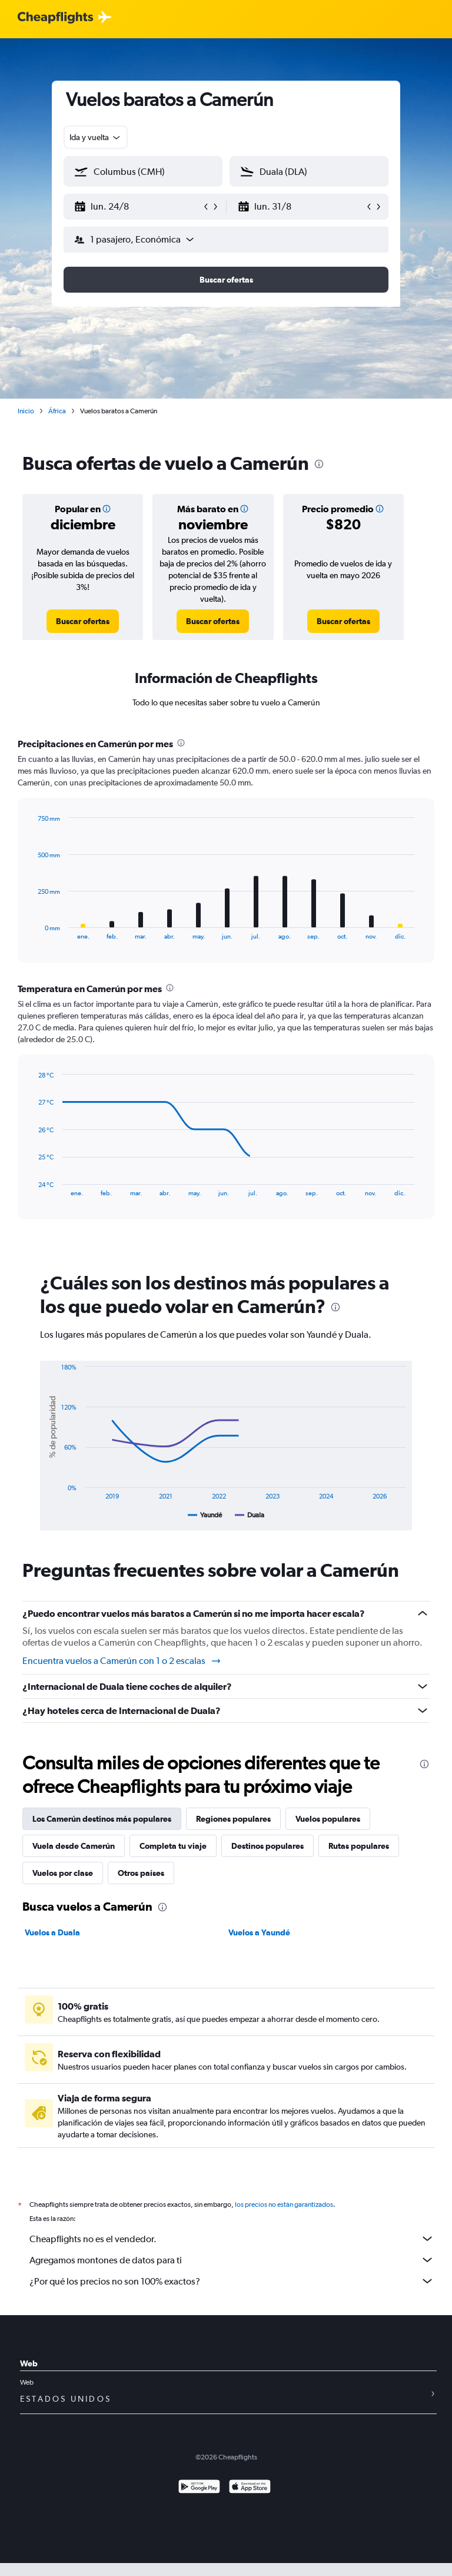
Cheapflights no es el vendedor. (231, 2239)
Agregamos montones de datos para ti (231, 2260)
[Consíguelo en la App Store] (250, 2487)
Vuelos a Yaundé (259, 1932)
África (57, 411)
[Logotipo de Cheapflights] (55, 18)
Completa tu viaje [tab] (173, 1846)
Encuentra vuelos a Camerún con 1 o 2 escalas (122, 1661)
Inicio (26, 411)
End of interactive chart (40, 1512)
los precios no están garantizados (284, 2204)
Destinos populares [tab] (267, 1846)
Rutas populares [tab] (358, 1846)
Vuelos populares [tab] (327, 1819)
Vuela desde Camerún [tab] (73, 1846)
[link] (82, 621)
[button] (137, 206)
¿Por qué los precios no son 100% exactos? (231, 2281)
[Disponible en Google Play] (199, 2487)
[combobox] (96, 137)
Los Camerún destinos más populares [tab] (101, 1819)
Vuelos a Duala (52, 1932)
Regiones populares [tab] (233, 1819)
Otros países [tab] (141, 1873)
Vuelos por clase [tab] (62, 1873)
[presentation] (319, 464)
